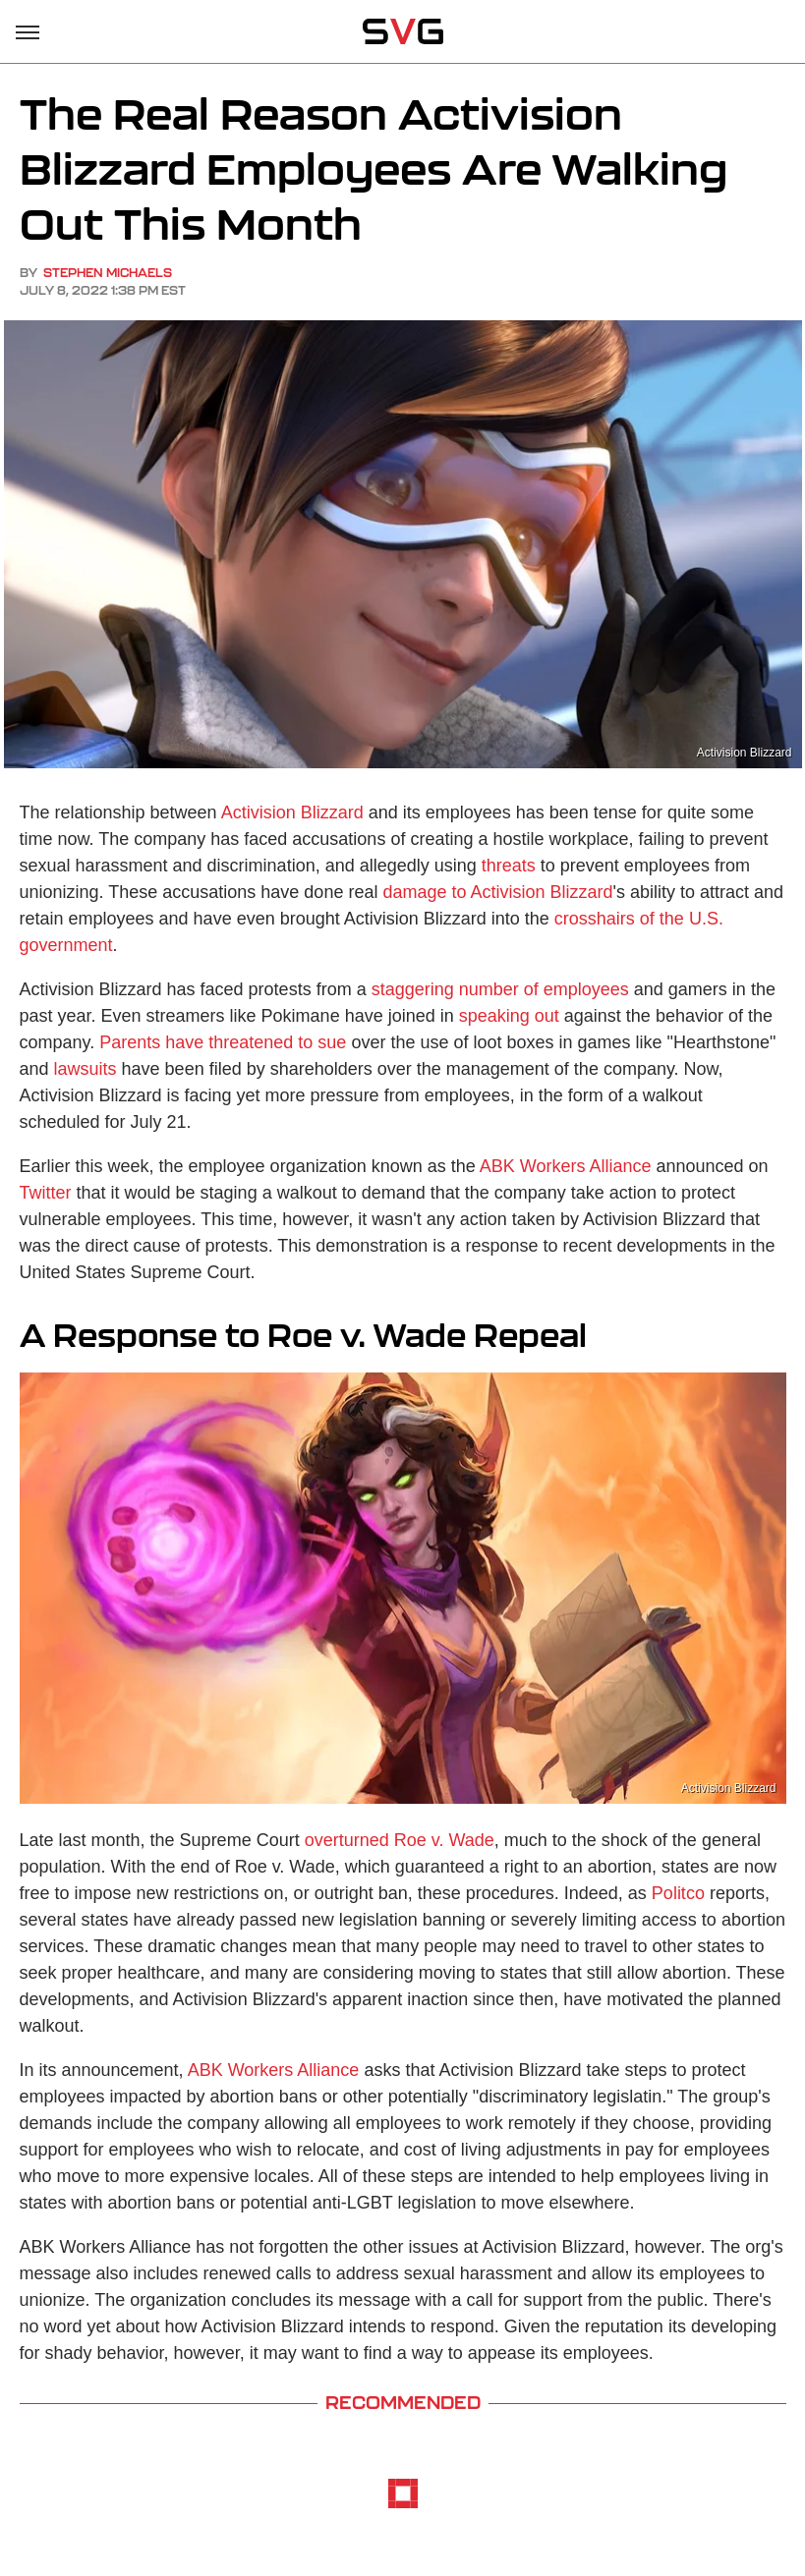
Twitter (46, 1193)
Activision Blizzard (292, 812)
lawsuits (85, 1069)
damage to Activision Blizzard (497, 892)
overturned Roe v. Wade (399, 1840)
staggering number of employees (500, 989)
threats (509, 865)
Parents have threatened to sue (222, 1042)
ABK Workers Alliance (566, 1166)
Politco (678, 1893)
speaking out (509, 1016)
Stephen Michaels (107, 272)
